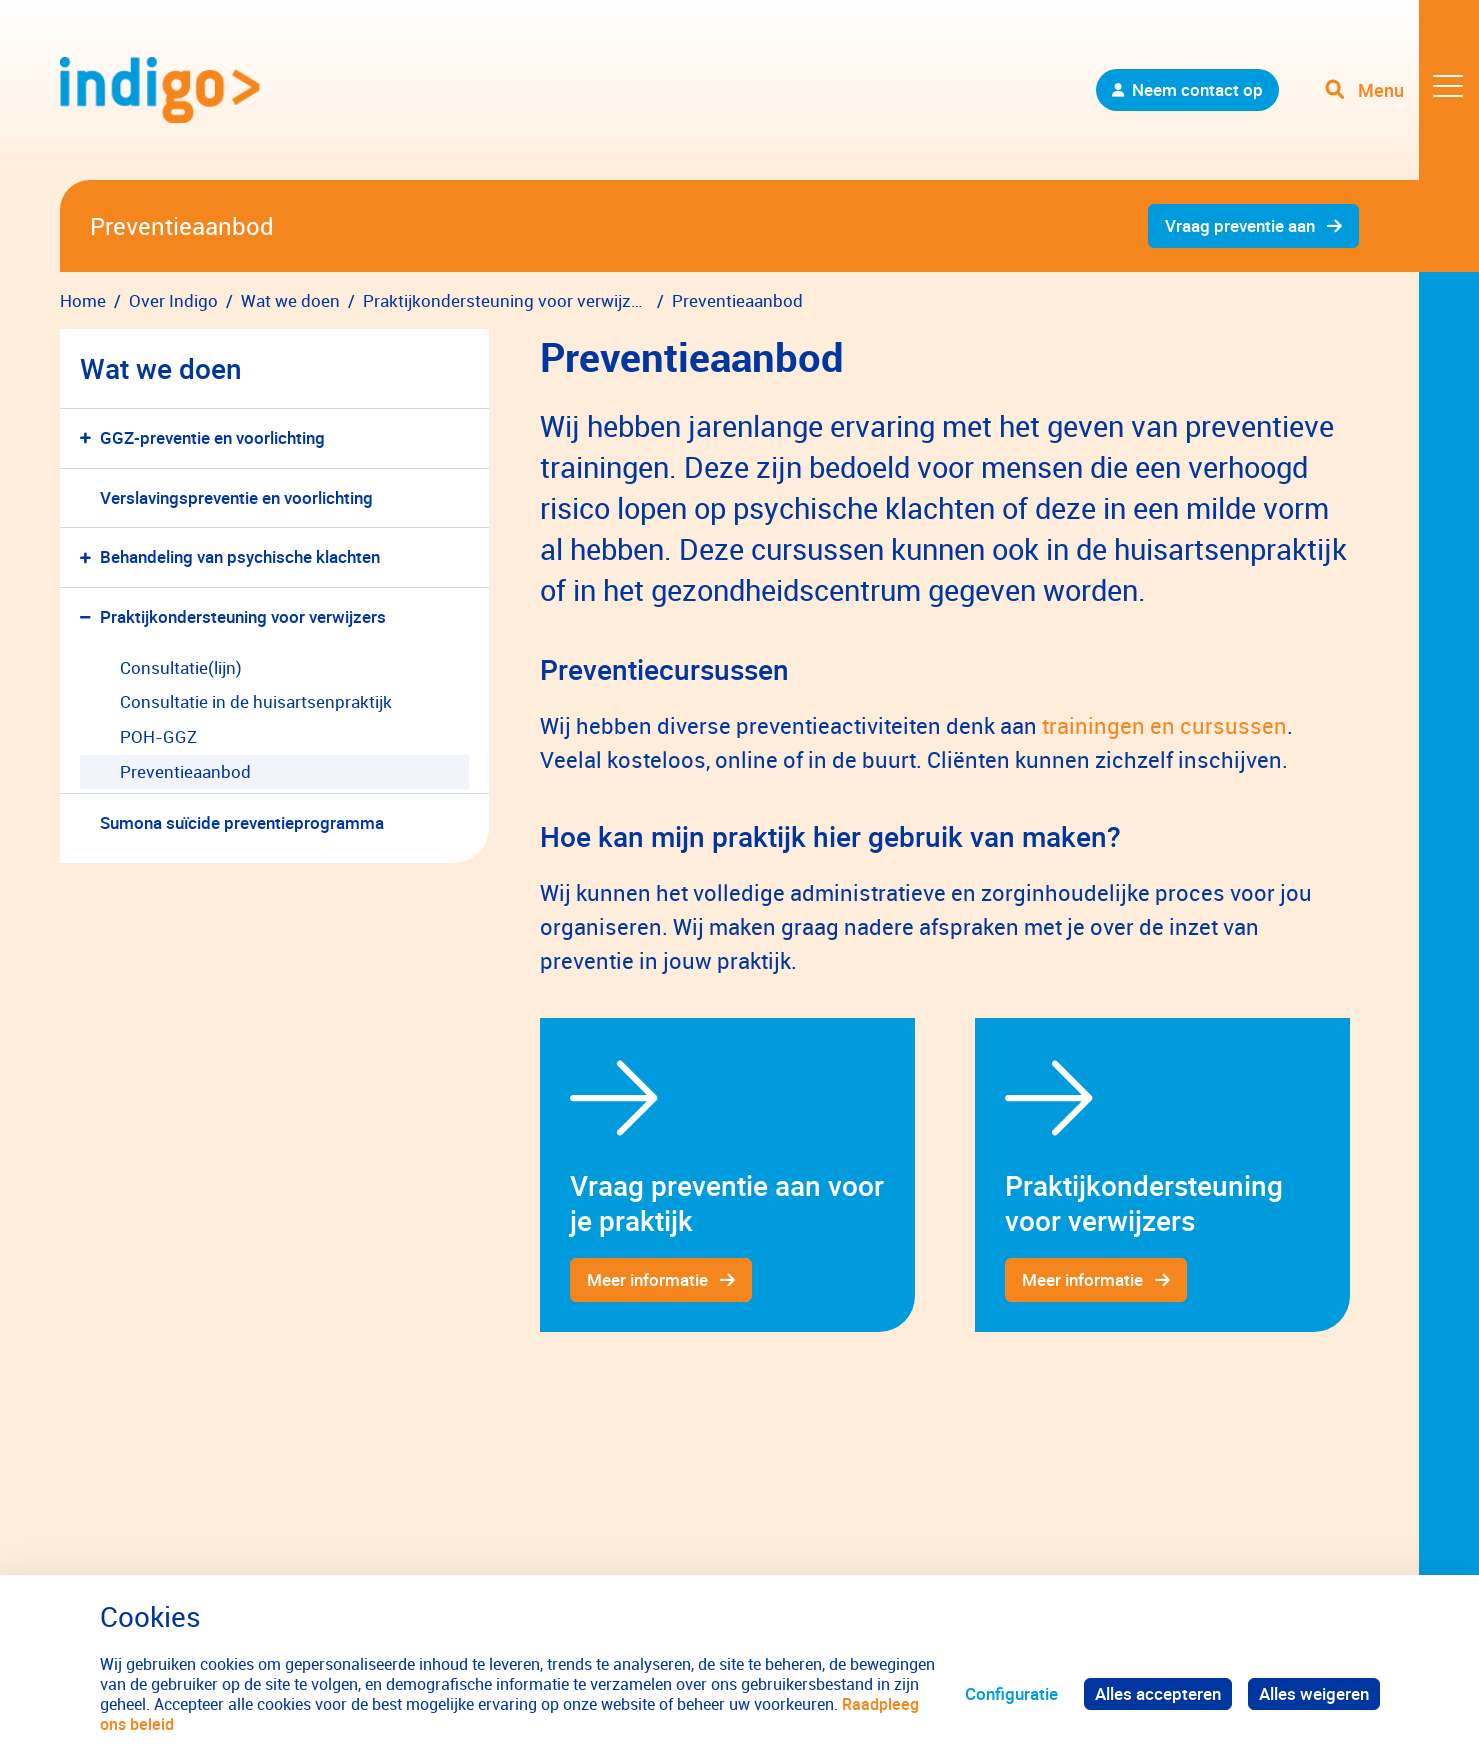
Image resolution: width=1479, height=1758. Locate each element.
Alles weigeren (1314, 1693)
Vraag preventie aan (1240, 225)
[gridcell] (727, 1175)
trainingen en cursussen (1164, 725)
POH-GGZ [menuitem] (158, 736)
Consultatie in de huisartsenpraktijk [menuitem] (256, 701)
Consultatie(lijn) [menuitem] (181, 667)
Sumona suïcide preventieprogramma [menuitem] (242, 822)
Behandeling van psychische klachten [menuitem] (240, 556)
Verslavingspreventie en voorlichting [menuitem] (236, 497)
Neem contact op (1197, 89)
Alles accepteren (1158, 1693)
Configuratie (1011, 1693)
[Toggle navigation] (1402, 90)
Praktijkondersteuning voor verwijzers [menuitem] (243, 616)
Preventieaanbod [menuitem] (185, 771)
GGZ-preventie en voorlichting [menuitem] (212, 437)
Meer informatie (647, 1279)
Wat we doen (161, 368)
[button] (89, 438)
